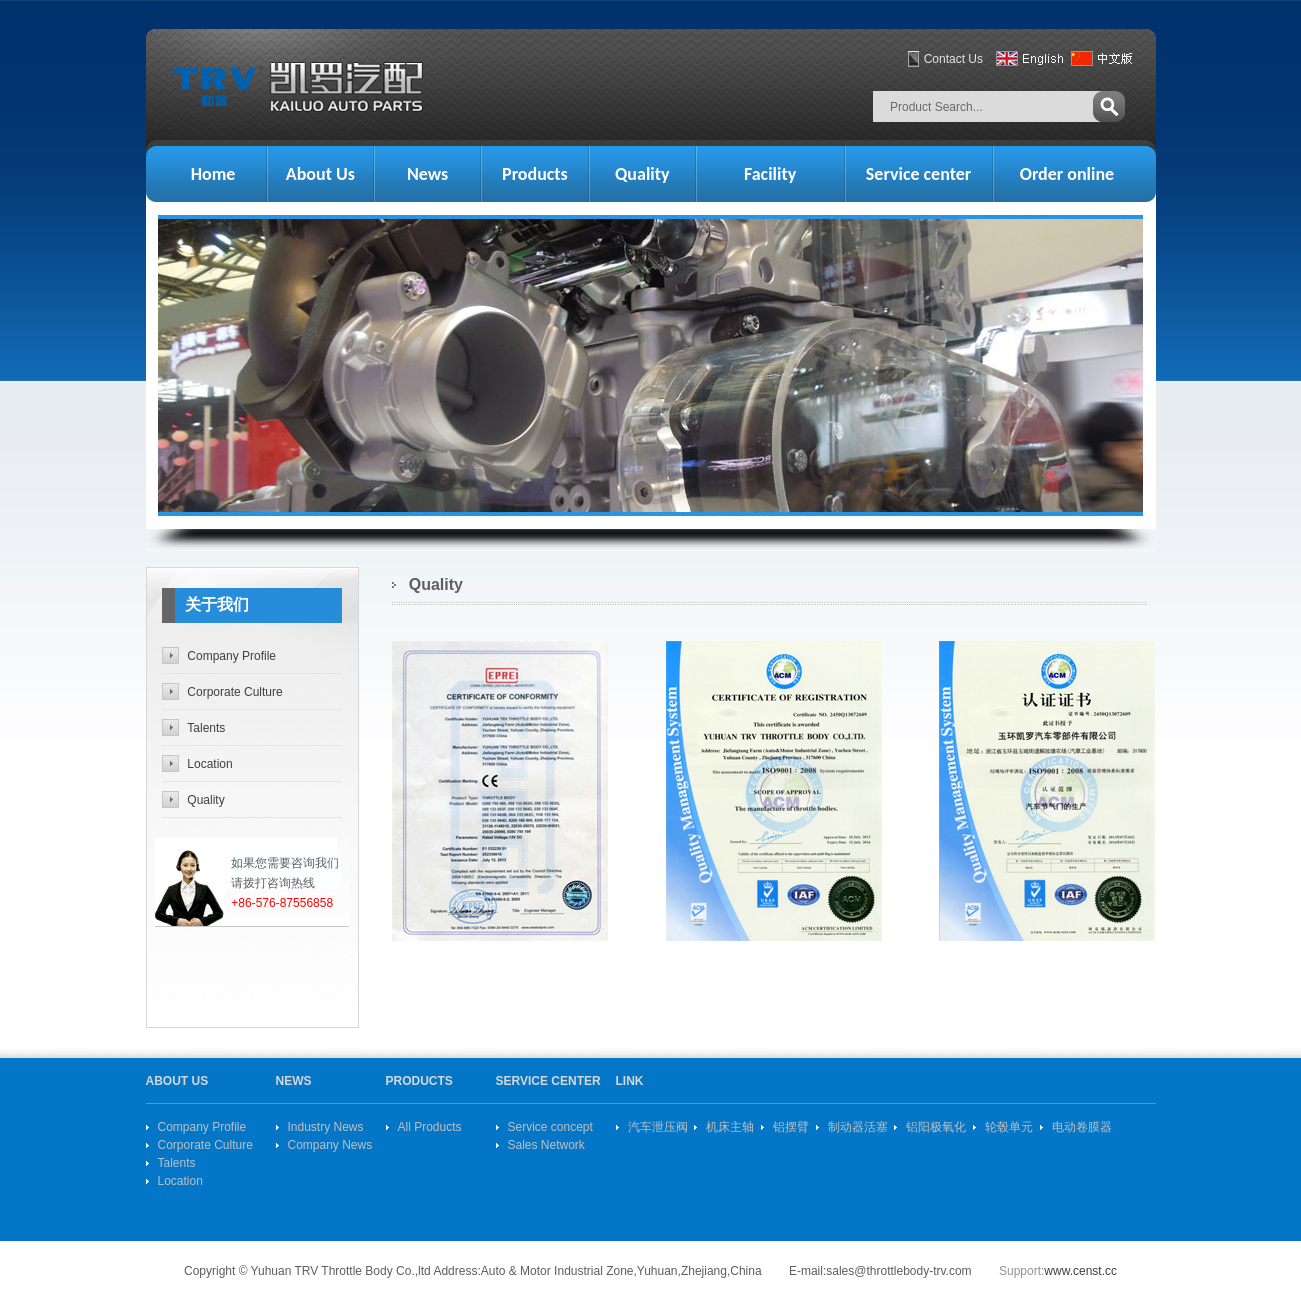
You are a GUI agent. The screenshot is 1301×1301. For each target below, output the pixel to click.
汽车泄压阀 (658, 1127)
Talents (206, 728)
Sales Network (546, 1145)
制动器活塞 (858, 1127)
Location (209, 764)
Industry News (326, 1127)
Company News (330, 1145)
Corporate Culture (234, 692)
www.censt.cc (1080, 1271)
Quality (205, 800)
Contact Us (953, 59)
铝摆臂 (791, 1127)
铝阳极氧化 (936, 1127)
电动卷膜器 (1082, 1127)
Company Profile (231, 656)
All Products (430, 1127)
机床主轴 (730, 1127)
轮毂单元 (1009, 1127)
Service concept (550, 1127)
